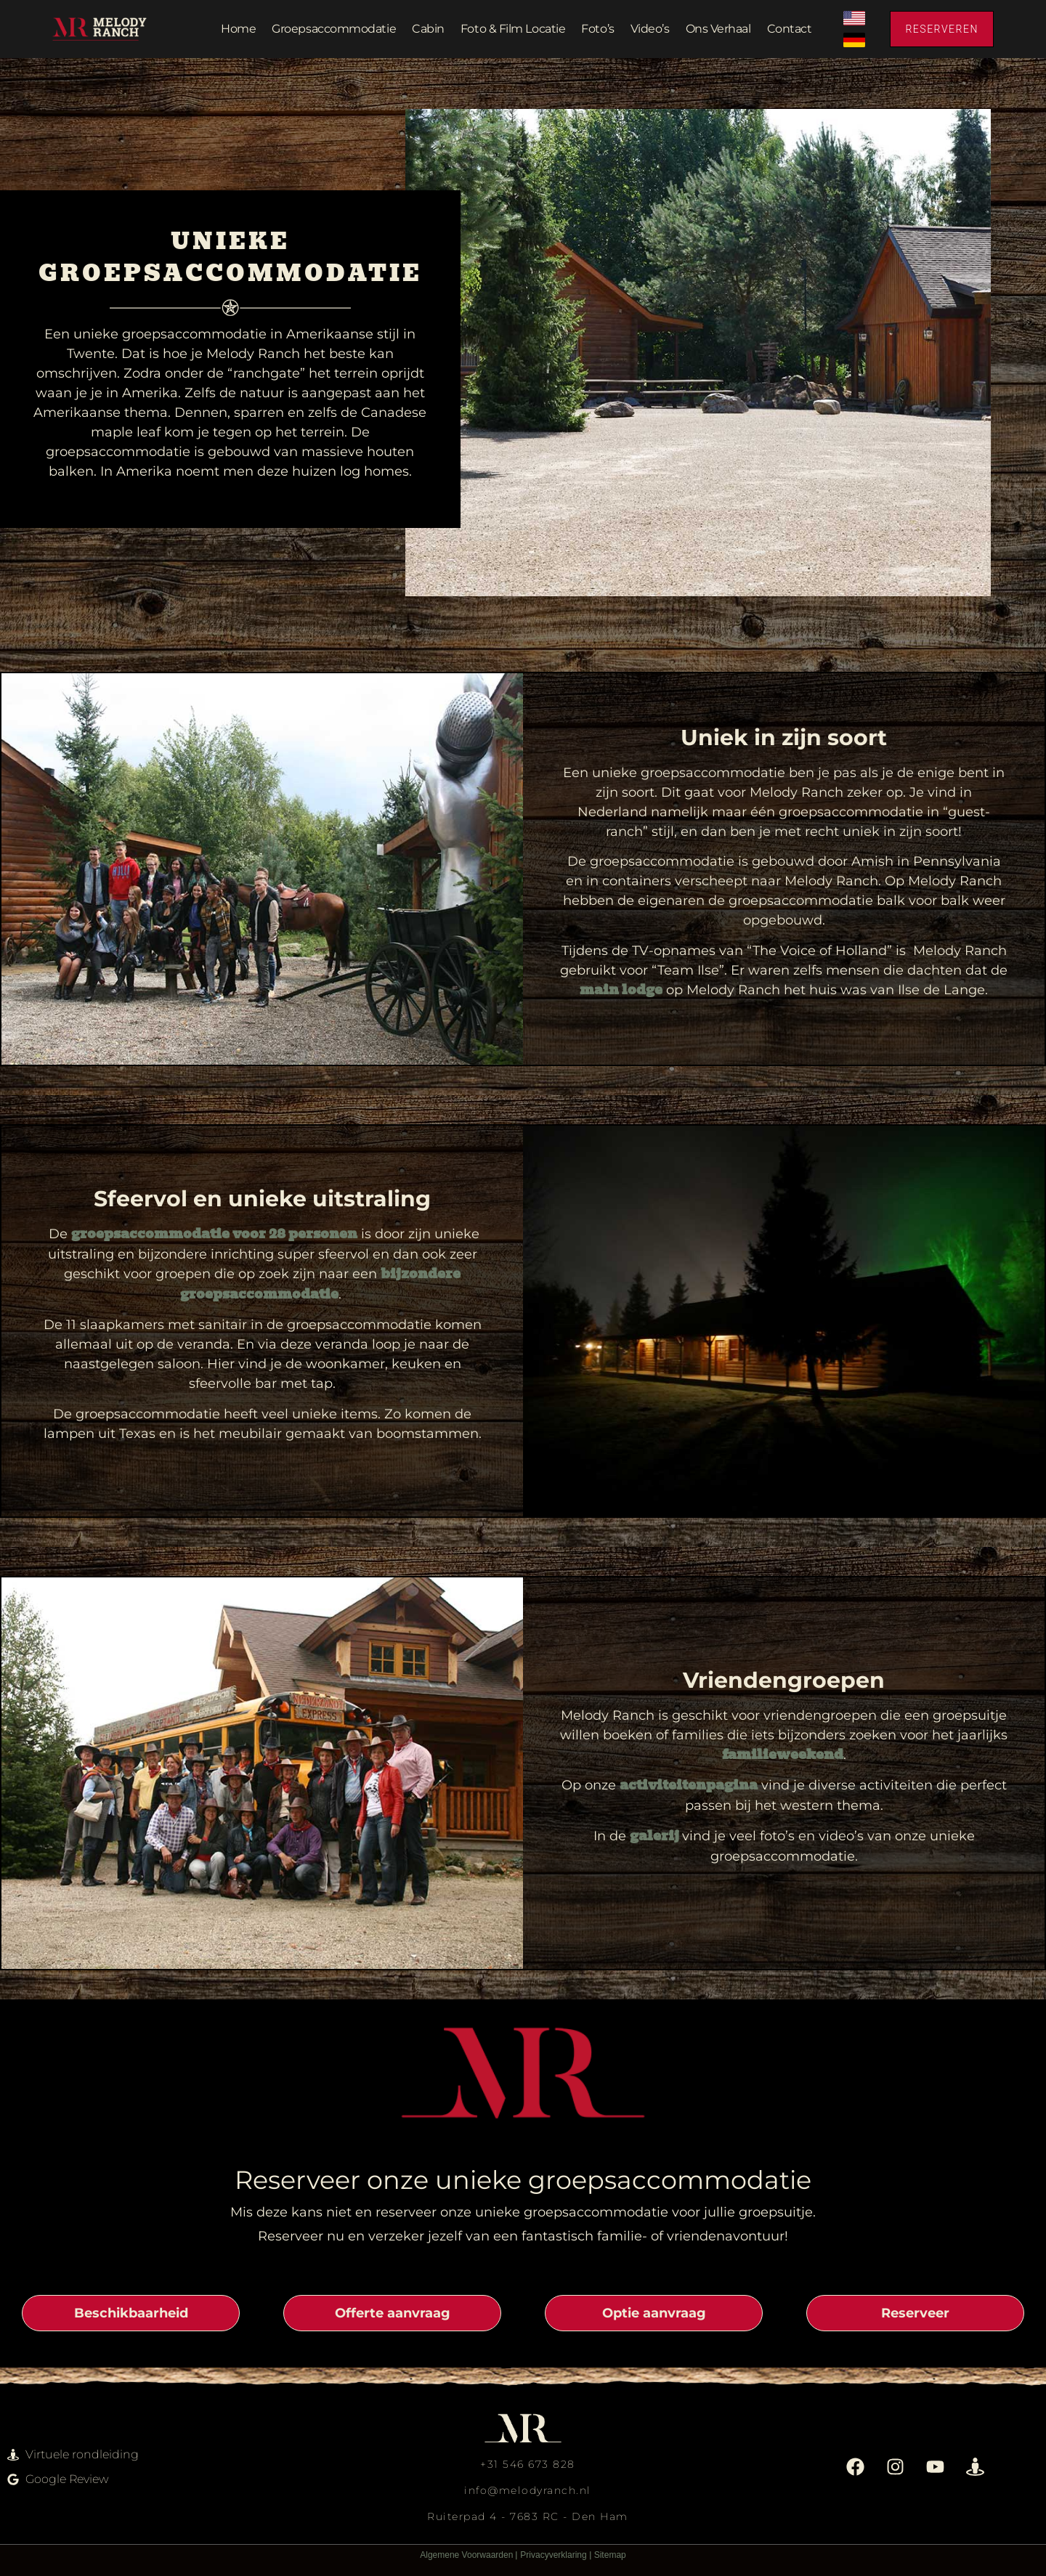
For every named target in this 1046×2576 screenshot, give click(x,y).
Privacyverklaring (553, 2555)
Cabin (428, 29)
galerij (656, 1836)
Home (238, 29)
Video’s (650, 29)
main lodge (621, 990)
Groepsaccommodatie (334, 29)
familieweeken (778, 1755)
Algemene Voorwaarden (466, 2555)
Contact (789, 29)
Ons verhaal (718, 29)
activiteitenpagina (689, 1785)
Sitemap (610, 2555)
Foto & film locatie (513, 29)
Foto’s (597, 29)
